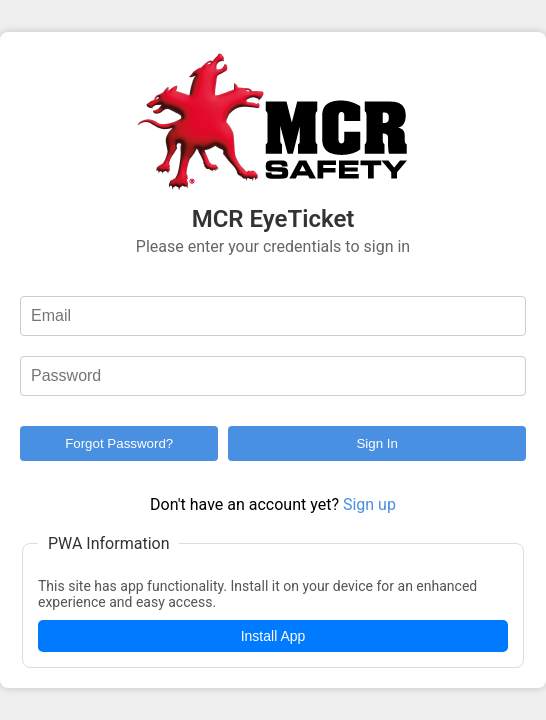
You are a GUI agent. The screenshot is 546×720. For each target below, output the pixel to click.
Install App (273, 636)
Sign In (377, 443)
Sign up (369, 504)
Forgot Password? (119, 443)
